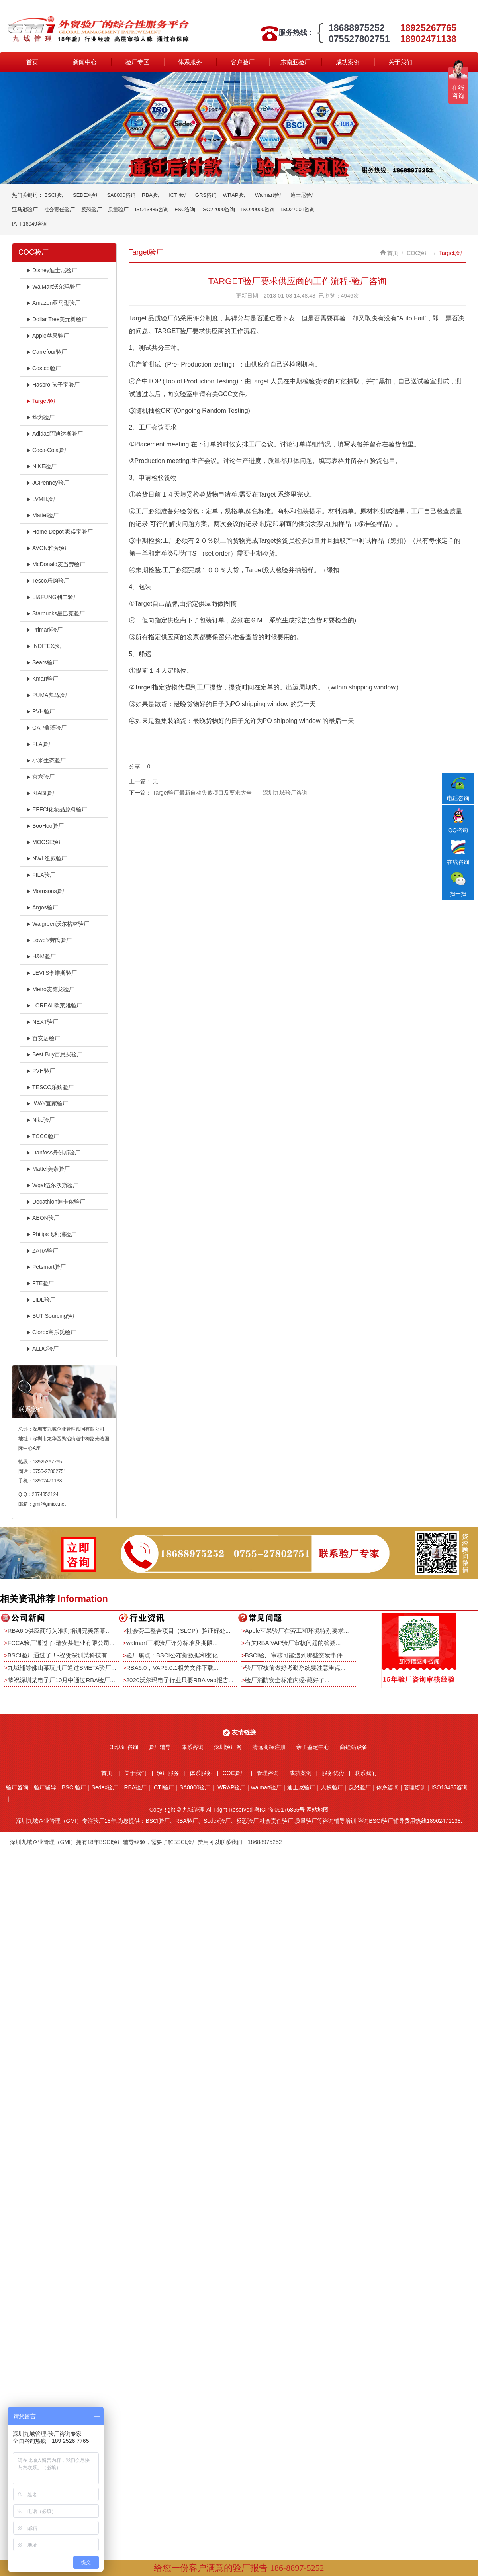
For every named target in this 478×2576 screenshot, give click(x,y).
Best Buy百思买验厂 (54, 1054)
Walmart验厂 (269, 195)
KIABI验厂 (42, 793)
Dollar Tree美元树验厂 (56, 319)
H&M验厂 (41, 956)
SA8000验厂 (195, 1787)
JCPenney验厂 (47, 482)
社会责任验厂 (59, 209)
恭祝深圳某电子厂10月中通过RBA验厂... (61, 1680)
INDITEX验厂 (45, 646)
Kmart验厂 (42, 678)
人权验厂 (332, 1787)
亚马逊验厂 (25, 209)
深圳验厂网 (228, 1747)
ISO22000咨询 (218, 209)
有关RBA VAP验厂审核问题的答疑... (293, 1642)
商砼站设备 (354, 1747)
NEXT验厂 (42, 1022)
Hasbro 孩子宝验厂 (53, 384)
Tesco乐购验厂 (47, 580)
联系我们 (366, 1773)
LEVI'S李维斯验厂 (51, 973)
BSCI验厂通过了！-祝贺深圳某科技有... (60, 1655)
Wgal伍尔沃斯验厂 (52, 1185)
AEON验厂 (42, 1218)
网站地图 (317, 1809)
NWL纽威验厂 (46, 858)
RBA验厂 (152, 195)
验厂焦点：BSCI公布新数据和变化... (174, 1655)
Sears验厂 (42, 662)
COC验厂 (418, 253)
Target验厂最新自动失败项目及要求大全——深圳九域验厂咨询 (230, 792)
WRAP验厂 (236, 195)
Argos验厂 (42, 907)
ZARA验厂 (42, 1250)
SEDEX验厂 (87, 195)
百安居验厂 (43, 1038)
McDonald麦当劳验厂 (55, 564)
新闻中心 (85, 62)
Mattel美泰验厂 (48, 1169)
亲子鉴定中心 (312, 1747)
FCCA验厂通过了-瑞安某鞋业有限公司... (61, 1642)
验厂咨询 (17, 1787)
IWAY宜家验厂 (47, 1103)
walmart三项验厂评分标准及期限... (172, 1642)
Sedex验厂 (105, 1787)
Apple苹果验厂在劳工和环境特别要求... (297, 1630)
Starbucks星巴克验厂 (55, 613)
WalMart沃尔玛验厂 (53, 286)
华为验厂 (40, 417)
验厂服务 (168, 1773)
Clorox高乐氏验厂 (51, 1332)
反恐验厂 (91, 209)
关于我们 (400, 62)
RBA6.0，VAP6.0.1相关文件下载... (172, 1667)
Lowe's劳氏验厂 (49, 940)
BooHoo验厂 (45, 826)
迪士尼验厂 (303, 195)
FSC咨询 (184, 209)
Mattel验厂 (42, 515)
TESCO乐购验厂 (50, 1087)
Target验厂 (42, 401)
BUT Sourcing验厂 (52, 1316)
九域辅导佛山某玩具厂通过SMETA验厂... (62, 1667)
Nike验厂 (40, 1120)
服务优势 (333, 1773)
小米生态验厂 (46, 760)
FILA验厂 (40, 875)
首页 (32, 62)
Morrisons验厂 (47, 891)
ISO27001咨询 (298, 209)
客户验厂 (243, 62)
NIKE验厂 (41, 466)
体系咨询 (192, 1747)
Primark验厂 (44, 629)
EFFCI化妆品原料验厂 (56, 809)
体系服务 (190, 62)
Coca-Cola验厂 (48, 450)
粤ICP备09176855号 (279, 1809)
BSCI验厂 (55, 195)
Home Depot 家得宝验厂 (59, 531)
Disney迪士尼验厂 (51, 270)
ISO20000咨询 (258, 209)
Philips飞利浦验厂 (51, 1234)
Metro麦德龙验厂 (50, 989)
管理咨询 (268, 1773)
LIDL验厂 (40, 1299)
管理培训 (415, 1787)
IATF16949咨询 (29, 224)
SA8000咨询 (121, 195)
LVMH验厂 (42, 499)
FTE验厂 (40, 1283)
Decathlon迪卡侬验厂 (55, 1201)
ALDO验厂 (42, 1348)
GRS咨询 (206, 195)
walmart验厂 (266, 1787)
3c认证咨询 (124, 1747)
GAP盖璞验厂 (46, 727)
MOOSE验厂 (45, 842)
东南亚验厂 (295, 62)
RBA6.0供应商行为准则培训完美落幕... (59, 1630)
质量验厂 (118, 209)
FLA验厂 (40, 744)
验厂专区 (137, 62)
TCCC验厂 (42, 1136)
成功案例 (348, 62)
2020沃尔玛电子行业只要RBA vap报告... (179, 1680)
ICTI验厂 (179, 195)
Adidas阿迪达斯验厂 (54, 433)
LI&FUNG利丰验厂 (52, 597)
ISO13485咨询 (151, 209)
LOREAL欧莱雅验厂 (54, 1005)
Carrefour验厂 (46, 352)
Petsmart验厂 (46, 1267)
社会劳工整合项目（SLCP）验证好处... (178, 1630)
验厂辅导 (160, 1747)
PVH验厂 (40, 711)
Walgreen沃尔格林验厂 (57, 924)
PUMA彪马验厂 (48, 695)
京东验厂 (40, 777)
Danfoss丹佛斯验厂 (53, 1152)
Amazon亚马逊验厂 (53, 303)
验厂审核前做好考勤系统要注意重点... (295, 1667)
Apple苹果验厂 (47, 335)
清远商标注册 (269, 1747)
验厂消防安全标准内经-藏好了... (287, 1680)
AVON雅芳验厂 (48, 548)
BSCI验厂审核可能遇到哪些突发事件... (296, 1655)
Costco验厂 (43, 368)
